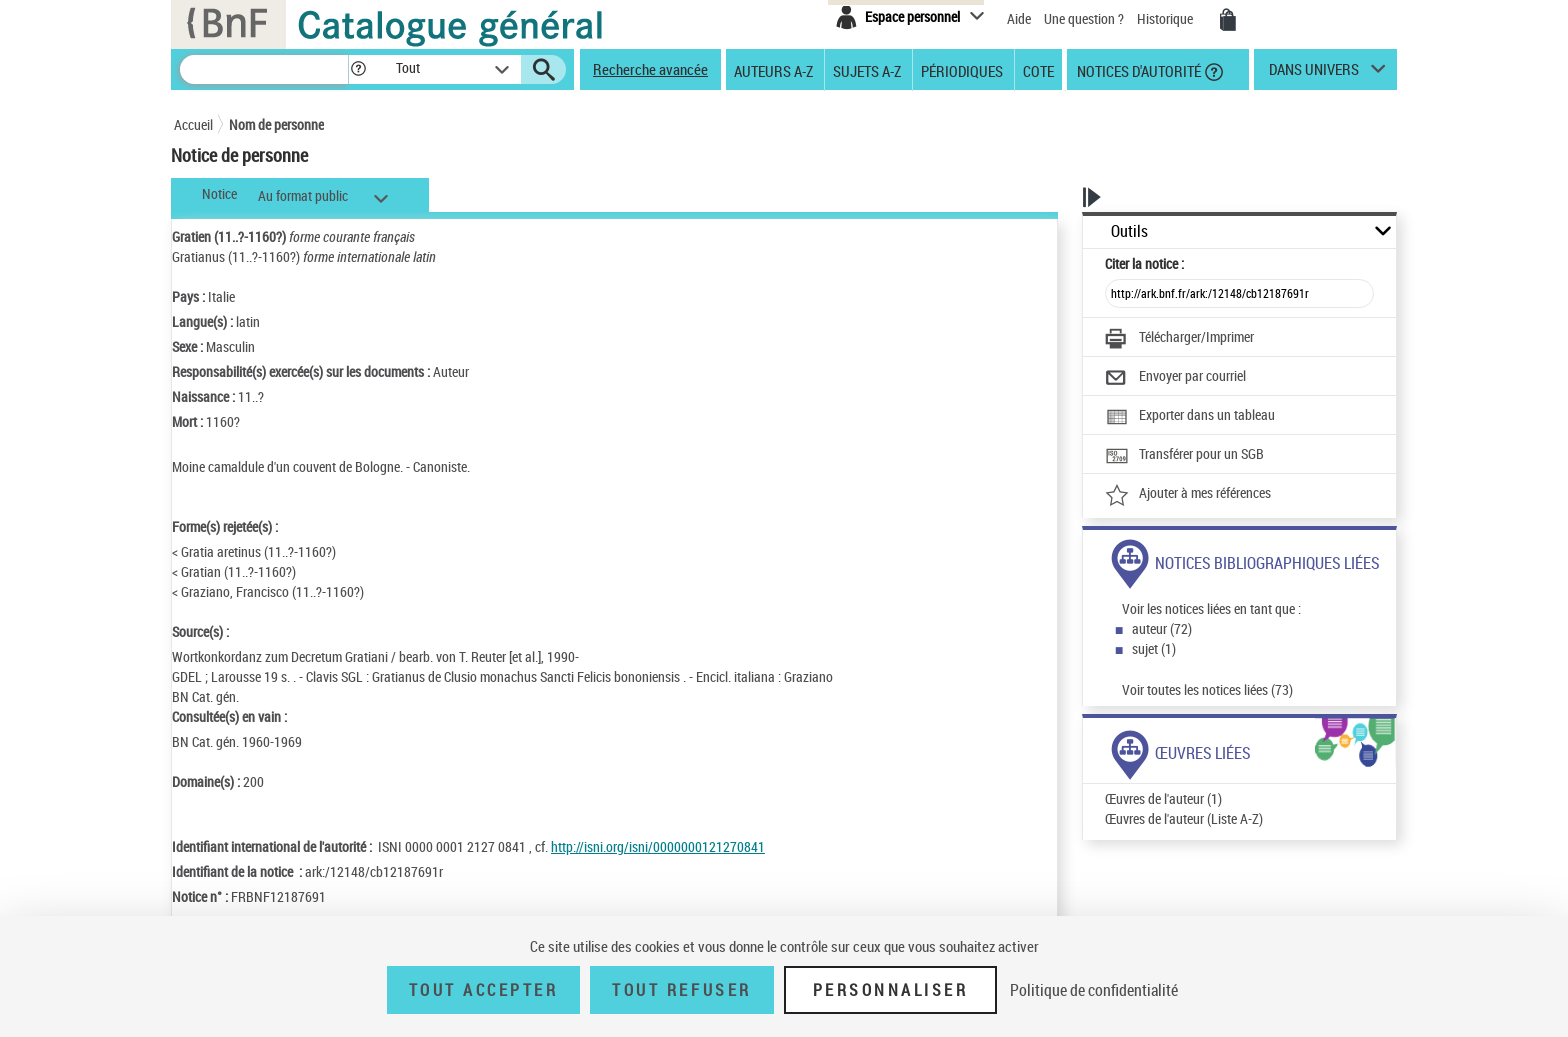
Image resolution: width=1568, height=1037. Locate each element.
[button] (358, 69)
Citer (1144, 263)
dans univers (1314, 74)
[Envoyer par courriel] (1175, 378)
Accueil (193, 124)
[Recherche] (264, 69)
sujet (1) (1154, 648)
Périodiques (962, 70)
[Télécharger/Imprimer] (1179, 339)
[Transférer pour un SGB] (1184, 456)
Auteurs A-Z (773, 70)
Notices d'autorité (1137, 70)
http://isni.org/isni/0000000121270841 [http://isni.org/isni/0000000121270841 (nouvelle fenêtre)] (658, 846)
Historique (1166, 18)
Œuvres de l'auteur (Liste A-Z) (1184, 818)
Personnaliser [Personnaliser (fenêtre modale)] (891, 990)
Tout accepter (484, 990)
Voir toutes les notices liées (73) (1207, 689)
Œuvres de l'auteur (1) (1163, 798)
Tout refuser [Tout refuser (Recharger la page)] (681, 990)
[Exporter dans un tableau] (1190, 417)
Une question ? (1084, 18)
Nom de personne (276, 124)
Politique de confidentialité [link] (1094, 990)
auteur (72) (1162, 628)
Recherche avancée (650, 69)
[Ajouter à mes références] (1188, 495)
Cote (1038, 70)
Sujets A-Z (867, 70)
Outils (1129, 231)
